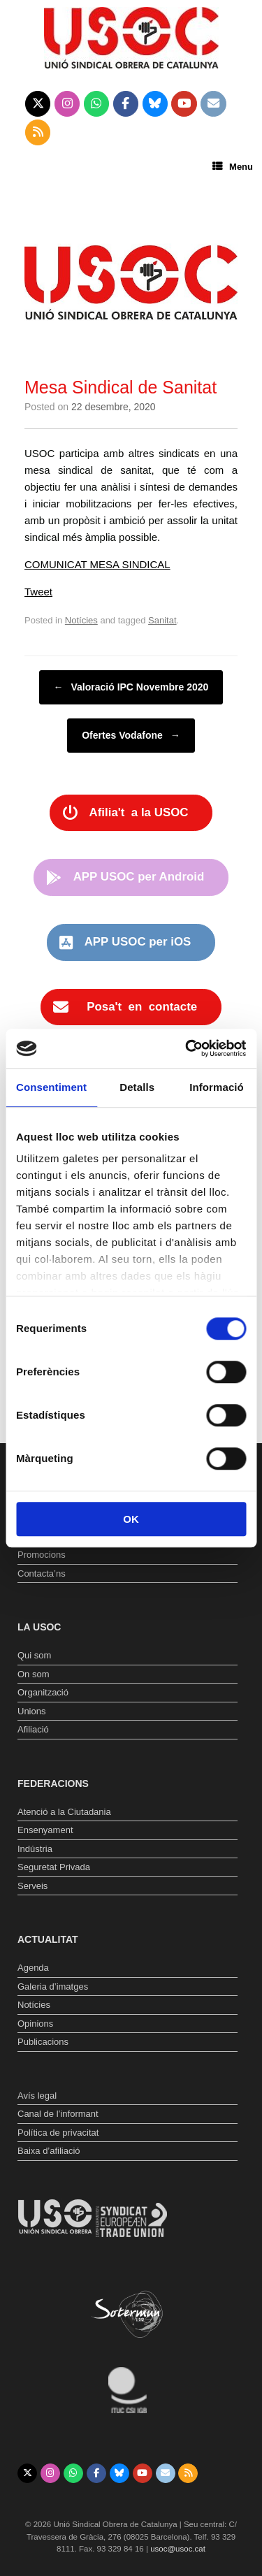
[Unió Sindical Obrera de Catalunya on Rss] (38, 133)
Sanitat (162, 620)
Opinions (35, 2023)
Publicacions (42, 2041)
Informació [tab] (216, 1087)
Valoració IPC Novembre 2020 (131, 687)
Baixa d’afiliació (48, 2151)
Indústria (34, 1849)
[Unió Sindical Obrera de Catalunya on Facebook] (126, 104)
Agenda (33, 1967)
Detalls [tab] (136, 1087)
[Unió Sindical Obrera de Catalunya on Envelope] (213, 104)
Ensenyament (45, 1830)
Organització (42, 1692)
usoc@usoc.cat (177, 2549)
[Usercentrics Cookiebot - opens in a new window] (186, 1048)
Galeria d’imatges (52, 1986)
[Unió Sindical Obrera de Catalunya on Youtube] (184, 104)
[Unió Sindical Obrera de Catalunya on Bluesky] (155, 104)
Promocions (41, 1554)
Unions (31, 1711)
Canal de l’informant (58, 2113)
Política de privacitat (58, 2132)
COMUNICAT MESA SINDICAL (97, 564)
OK (131, 1519)
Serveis (32, 1886)
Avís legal (37, 2095)
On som (33, 1674)
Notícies (81, 620)
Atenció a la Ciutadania (64, 1812)
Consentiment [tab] (51, 1087)
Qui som (34, 1655)
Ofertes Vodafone (131, 735)
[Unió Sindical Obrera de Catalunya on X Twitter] (38, 104)
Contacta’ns (41, 1573)
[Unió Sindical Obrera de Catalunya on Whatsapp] (97, 104)
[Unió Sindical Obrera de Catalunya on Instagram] (67, 104)
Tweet (38, 592)
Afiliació (33, 1729)
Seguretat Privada (53, 1867)
